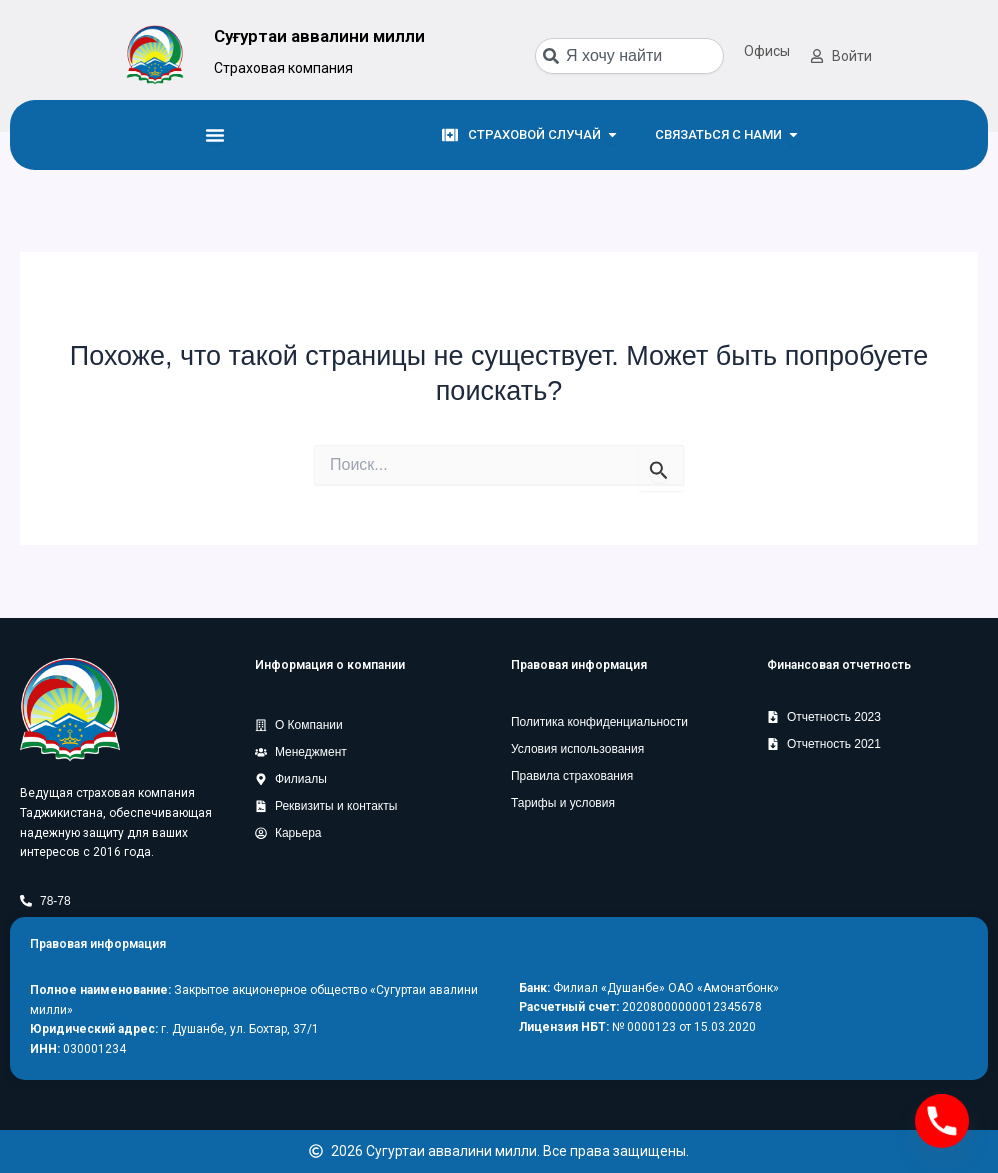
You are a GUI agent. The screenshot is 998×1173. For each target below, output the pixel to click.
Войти (852, 56)
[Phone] (942, 1121)
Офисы (767, 51)
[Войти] (817, 56)
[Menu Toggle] (215, 135)
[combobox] (629, 56)
